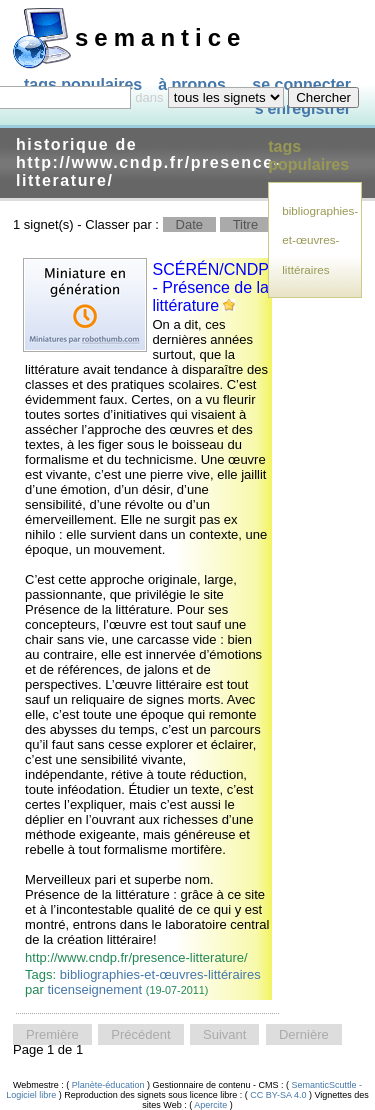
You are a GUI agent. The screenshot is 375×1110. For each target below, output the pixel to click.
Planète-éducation (108, 1085)
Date (189, 224)
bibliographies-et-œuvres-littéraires (160, 974)
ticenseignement (95, 989)
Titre (246, 224)
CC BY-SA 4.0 (278, 1095)
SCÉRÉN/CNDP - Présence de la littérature (211, 287)
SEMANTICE (160, 37)
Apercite (211, 1105)
